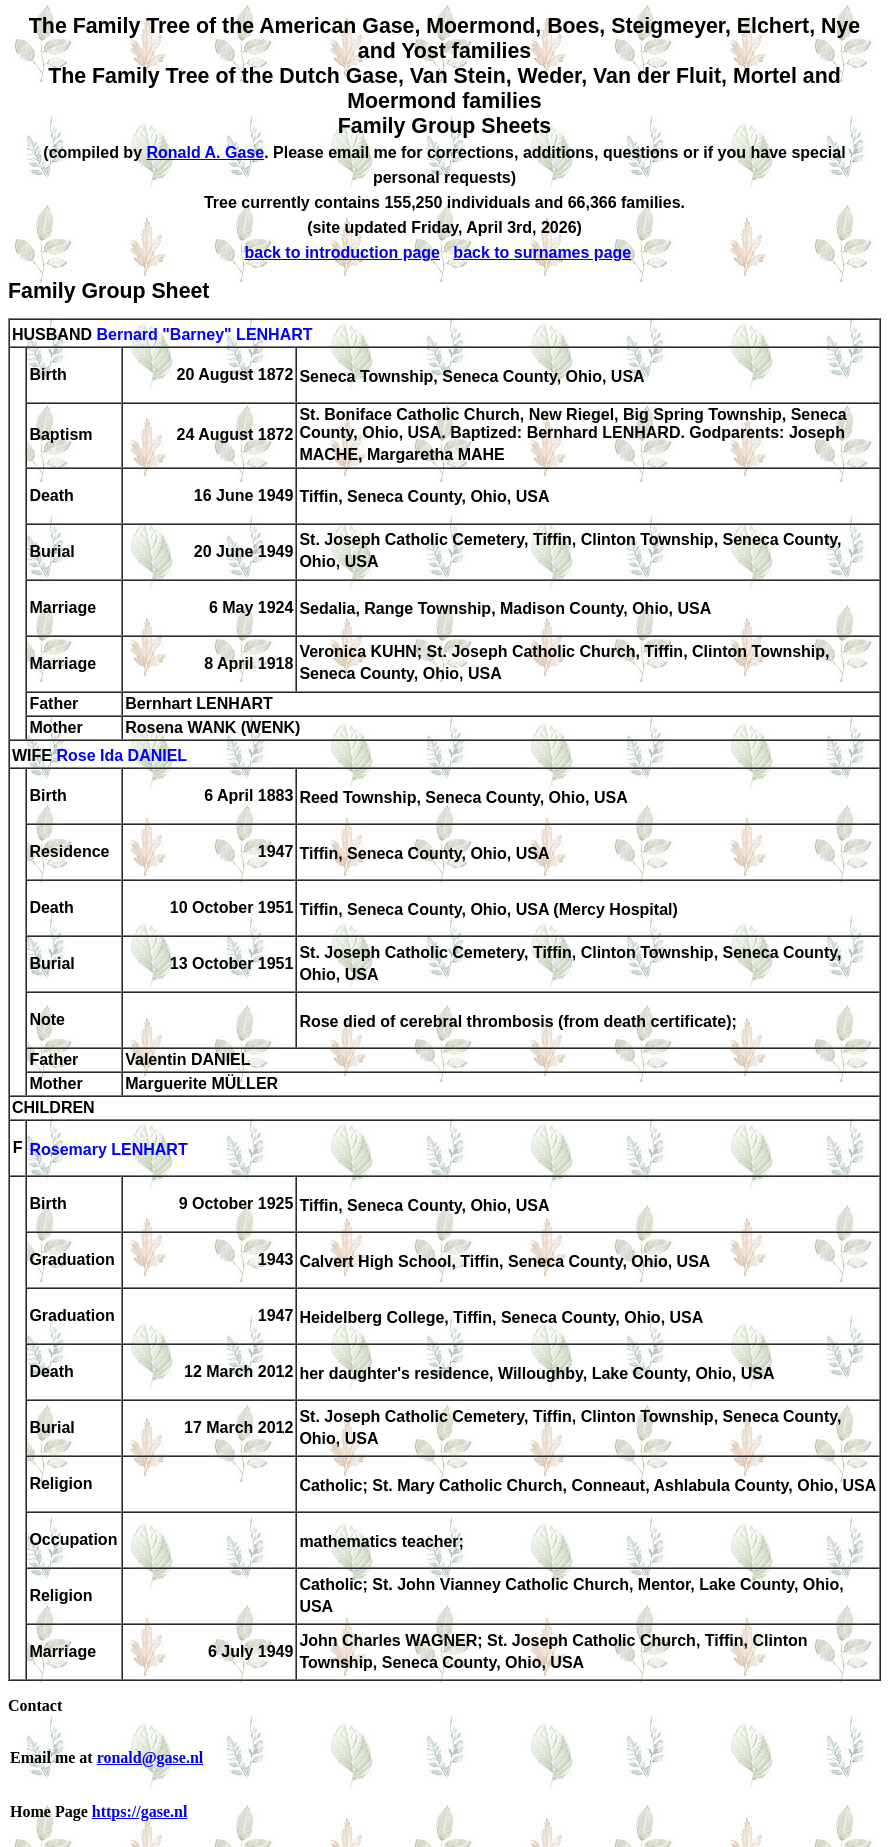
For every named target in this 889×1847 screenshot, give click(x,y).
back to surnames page (542, 252)
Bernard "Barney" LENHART (204, 334)
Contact (35, 1705)
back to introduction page (342, 252)
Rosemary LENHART (108, 1149)
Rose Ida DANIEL (121, 755)
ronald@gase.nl (150, 1757)
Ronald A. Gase (205, 152)
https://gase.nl (140, 1811)
